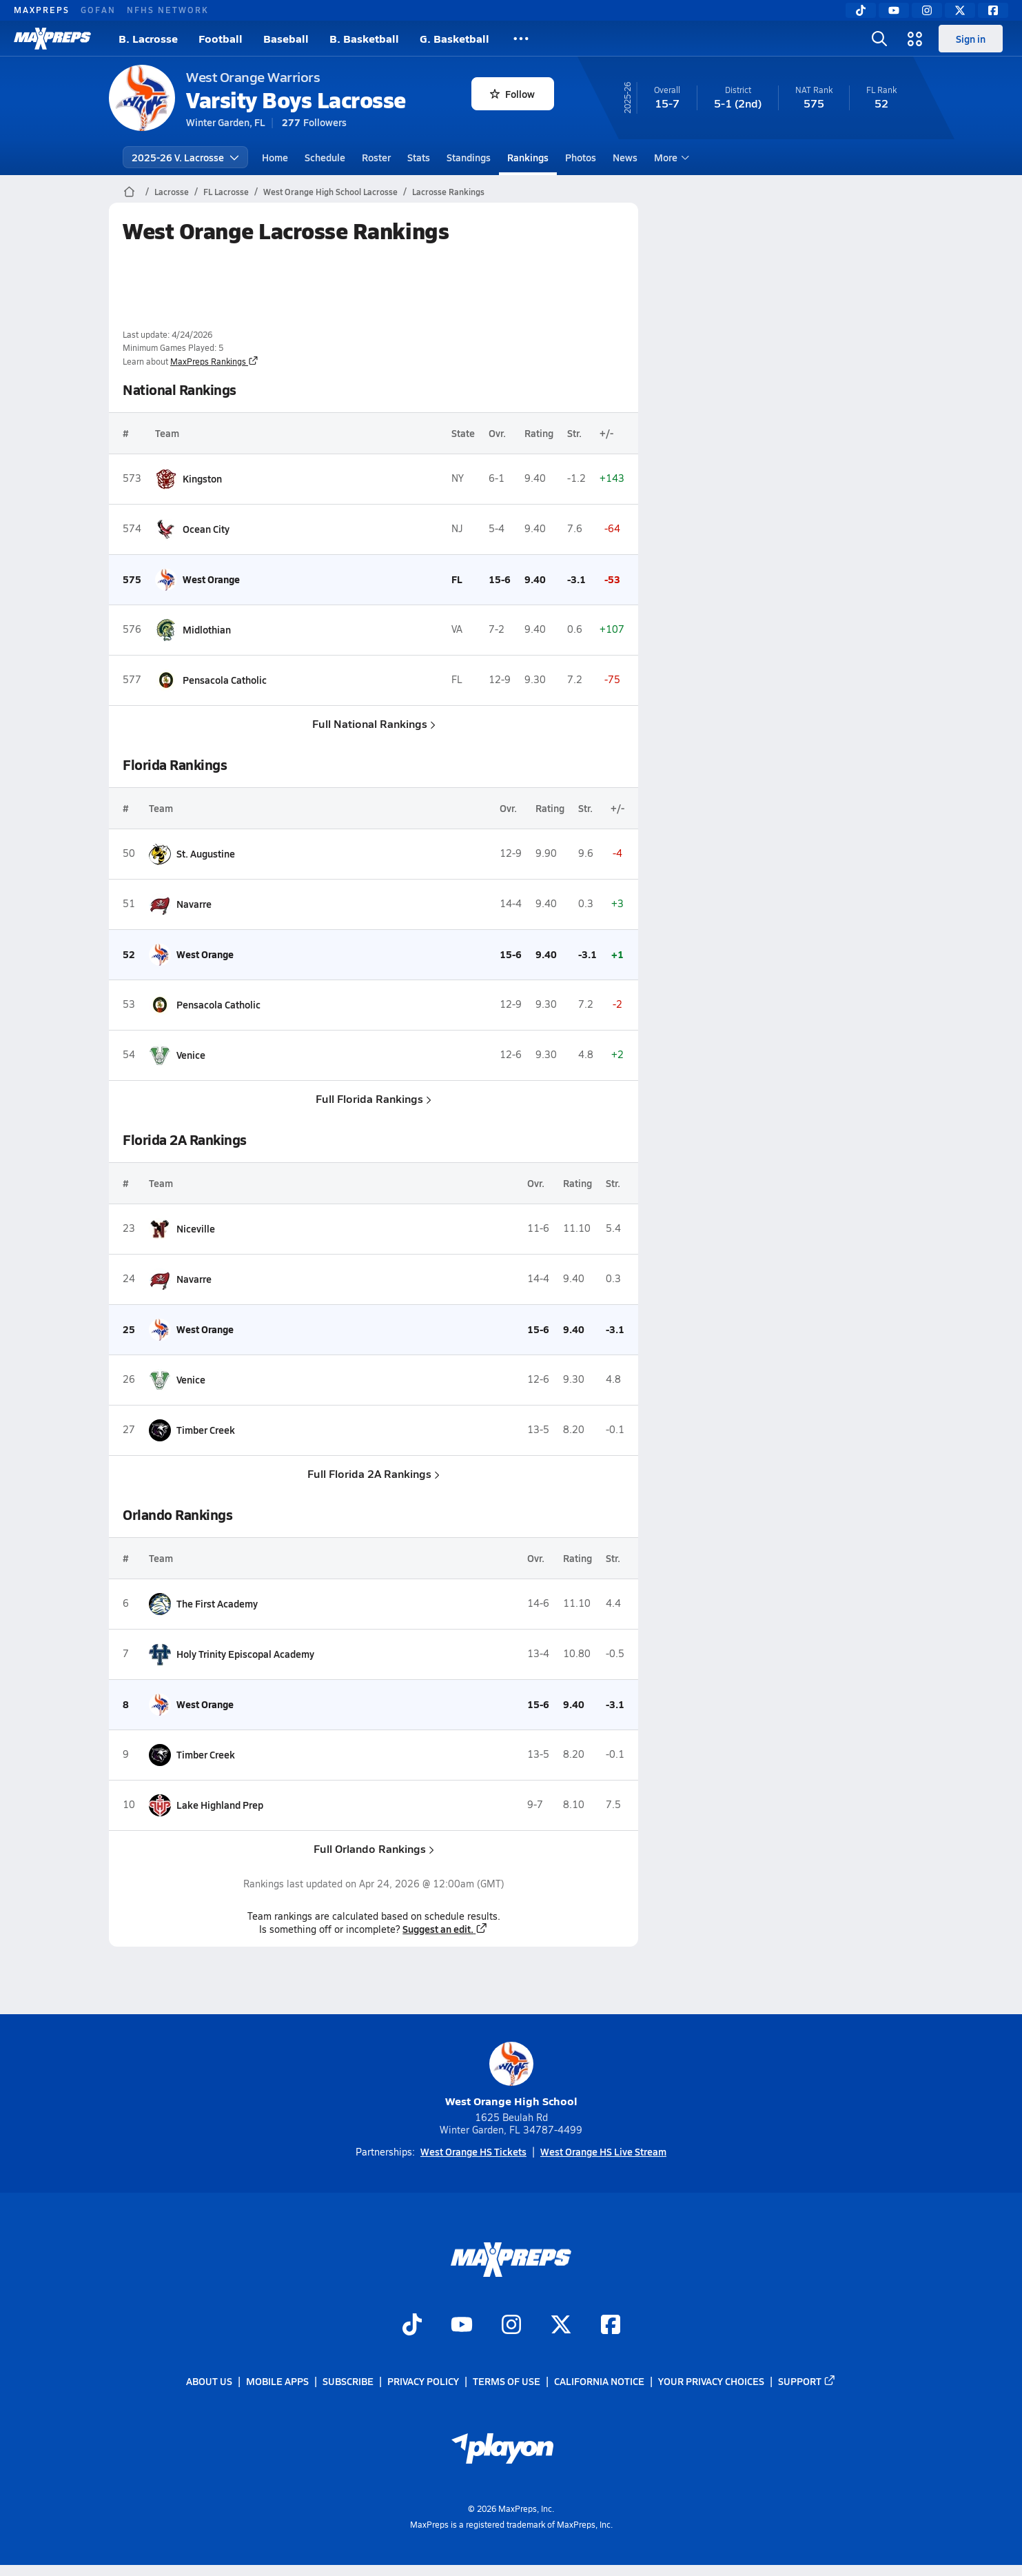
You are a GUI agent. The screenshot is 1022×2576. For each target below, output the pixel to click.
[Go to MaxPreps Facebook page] (611, 2326)
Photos (580, 157)
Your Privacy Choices (711, 2381)
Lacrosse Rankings (448, 191)
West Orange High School (511, 2075)
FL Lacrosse (226, 191)
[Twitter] (960, 10)
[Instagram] (927, 10)
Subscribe (348, 2382)
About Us (209, 2382)
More (670, 157)
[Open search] (879, 39)
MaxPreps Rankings (214, 361)
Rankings (528, 157)
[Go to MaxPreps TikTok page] (412, 2326)
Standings (469, 157)
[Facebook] (993, 10)
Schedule (325, 157)
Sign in (970, 38)
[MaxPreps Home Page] (129, 192)
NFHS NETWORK (168, 9)
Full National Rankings (374, 723)
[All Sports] (521, 39)
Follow (512, 94)
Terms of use (506, 2382)
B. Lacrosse (148, 38)
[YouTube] (894, 10)
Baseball (286, 38)
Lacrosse (171, 191)
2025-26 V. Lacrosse (185, 157)
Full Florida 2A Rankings (373, 1473)
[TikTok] (861, 10)
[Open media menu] (915, 39)
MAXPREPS (42, 9)
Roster (376, 157)
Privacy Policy (423, 2382)
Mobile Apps (277, 2382)
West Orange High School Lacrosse (330, 191)
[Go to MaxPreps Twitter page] (561, 2326)
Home (275, 157)
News (625, 157)
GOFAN (98, 9)
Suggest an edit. (445, 1929)
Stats (418, 157)
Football (220, 38)
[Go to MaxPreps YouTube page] (462, 2326)
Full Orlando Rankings (374, 1848)
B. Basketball (364, 38)
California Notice (599, 2382)
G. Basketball (454, 38)
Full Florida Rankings (373, 1098)
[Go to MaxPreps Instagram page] (511, 2326)
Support (807, 2382)
